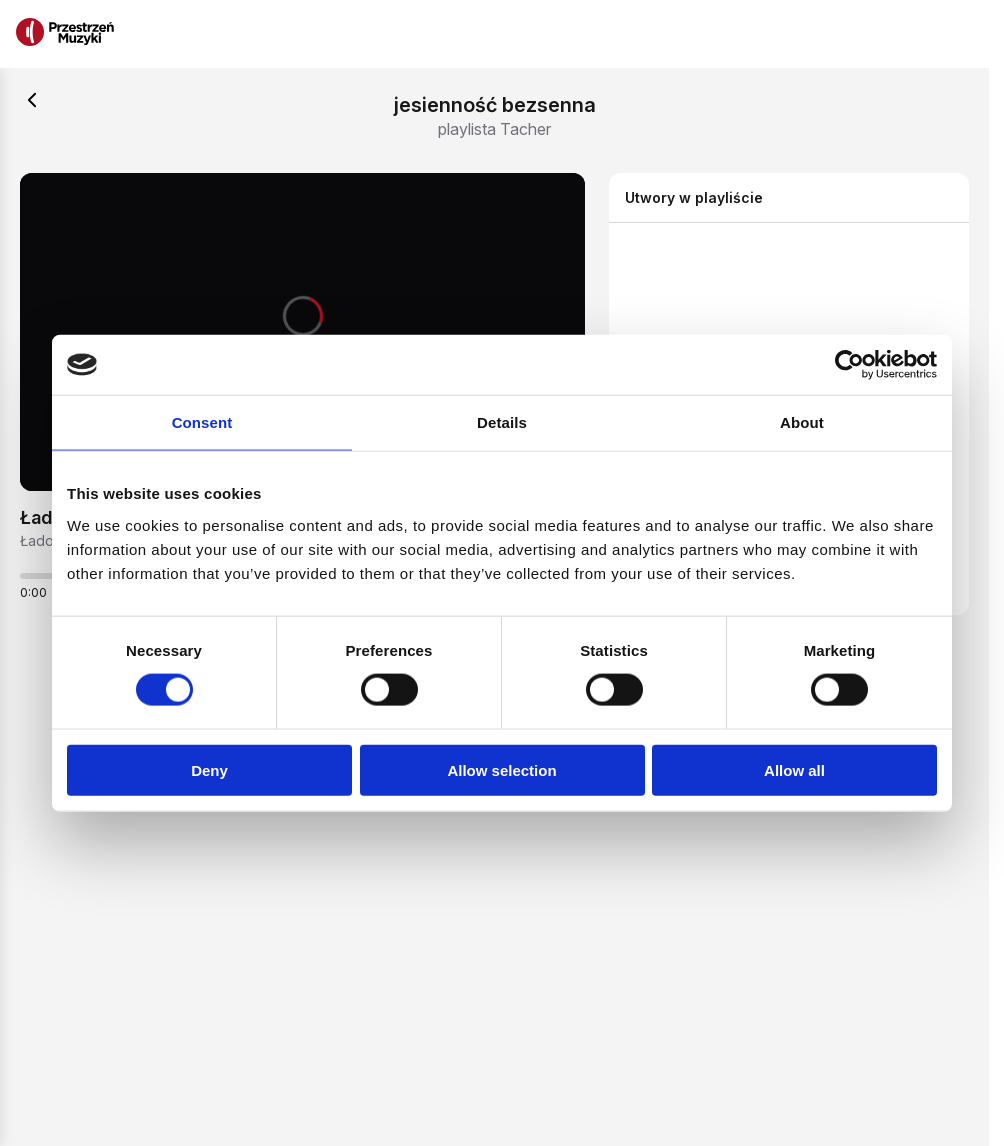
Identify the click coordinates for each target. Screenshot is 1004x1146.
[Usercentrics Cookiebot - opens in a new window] (849, 365)
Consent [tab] (202, 422)
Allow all (794, 769)
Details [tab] (502, 422)
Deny (209, 769)
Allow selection (501, 769)
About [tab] (802, 422)
